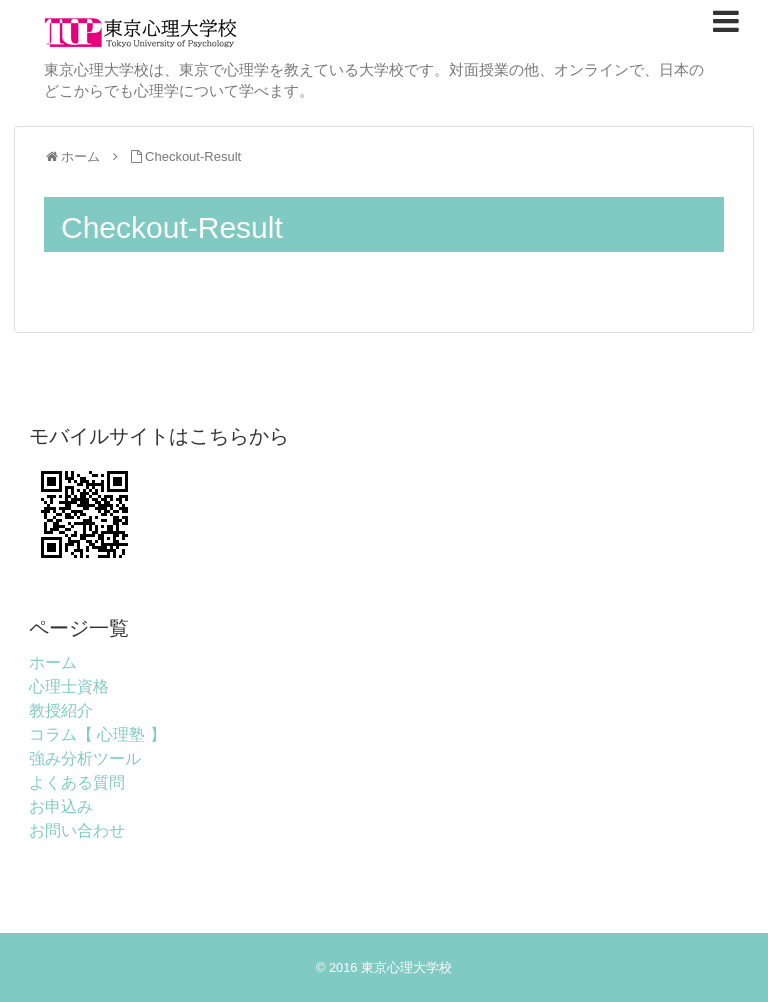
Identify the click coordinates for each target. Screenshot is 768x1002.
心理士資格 (69, 686)
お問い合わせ (77, 830)
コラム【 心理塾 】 (97, 734)
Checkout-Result (193, 156)
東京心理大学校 (406, 967)
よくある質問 (77, 782)
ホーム (53, 662)
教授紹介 (61, 710)
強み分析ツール (85, 758)
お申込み (61, 806)
